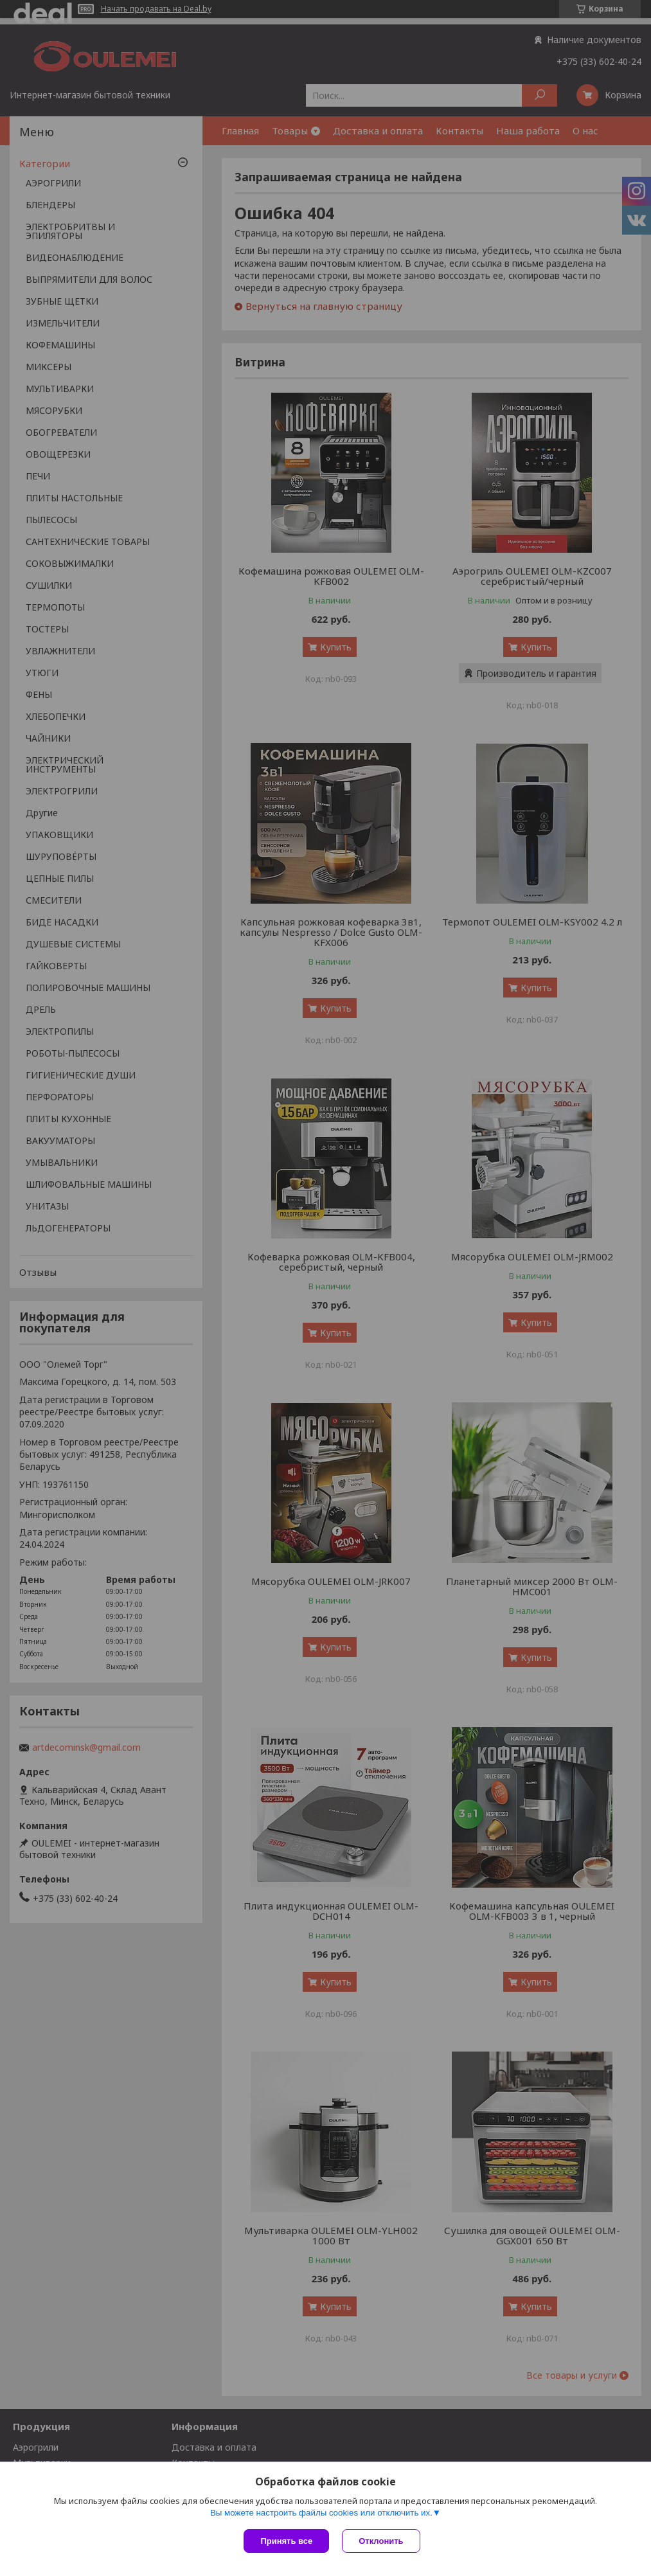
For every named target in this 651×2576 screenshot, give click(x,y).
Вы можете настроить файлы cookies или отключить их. (321, 2513)
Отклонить (381, 2541)
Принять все (286, 2541)
